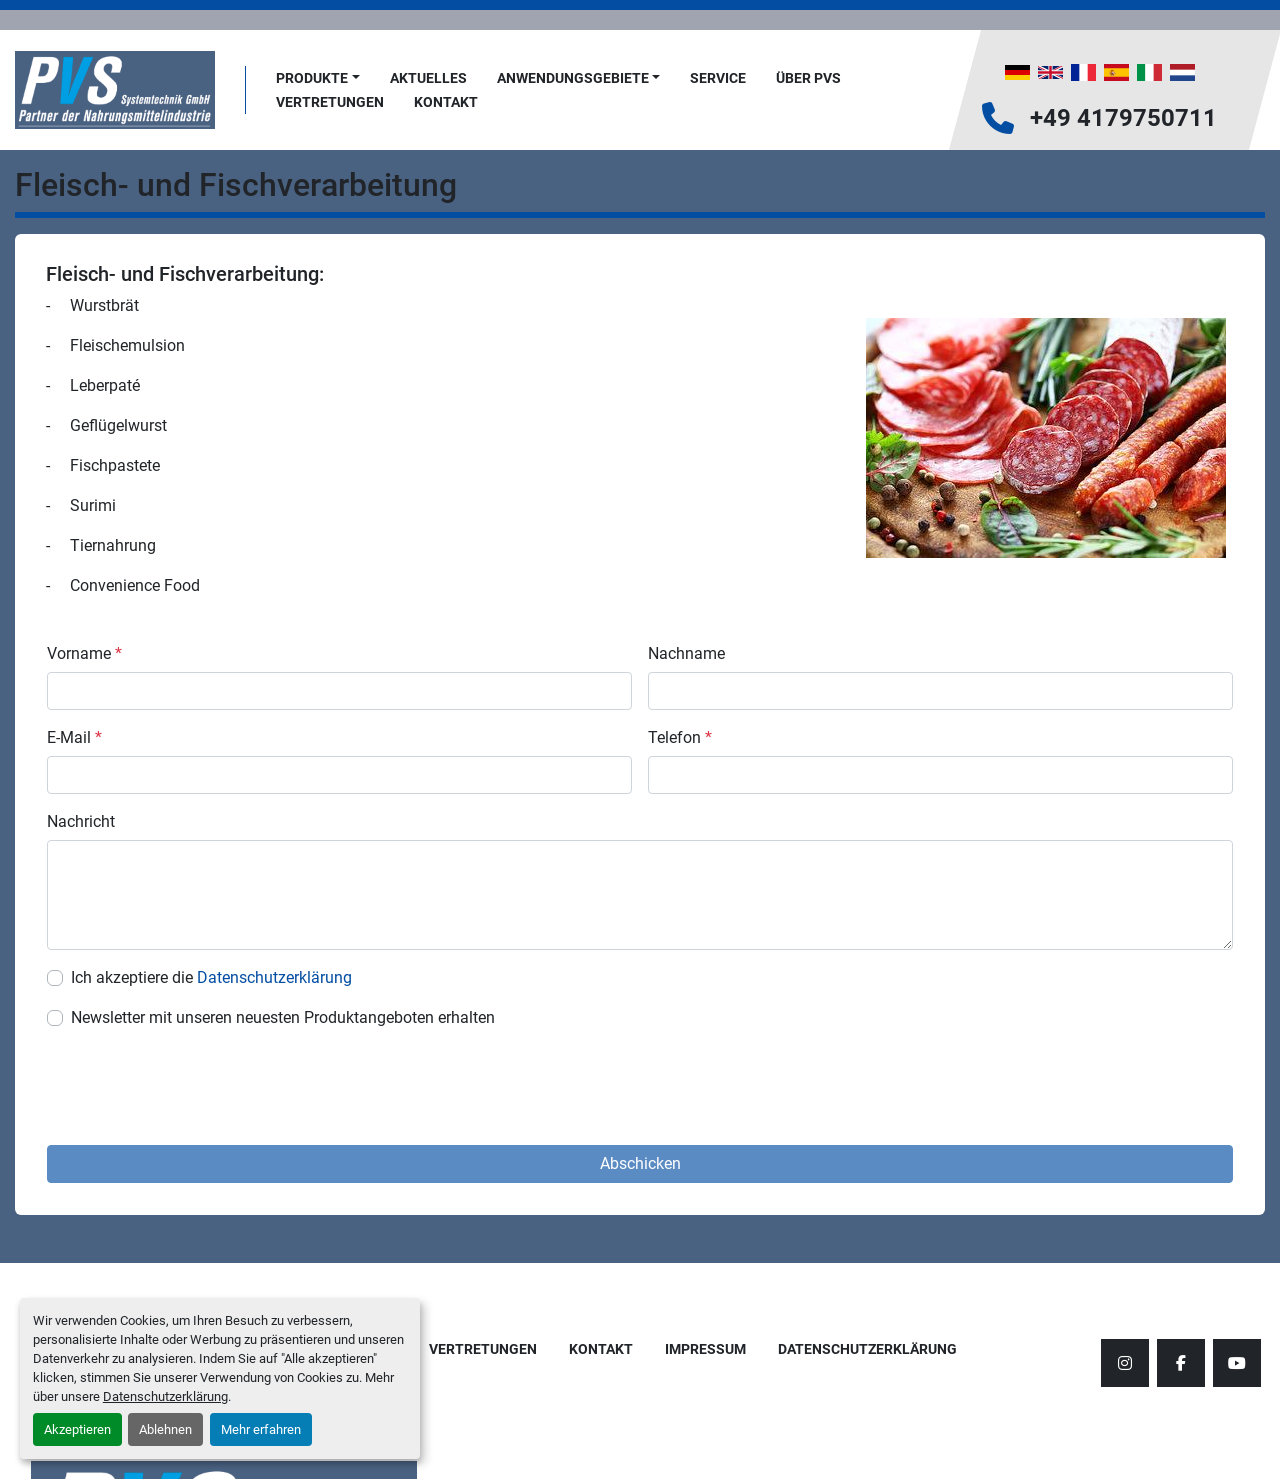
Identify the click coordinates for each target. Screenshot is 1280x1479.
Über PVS (808, 78)
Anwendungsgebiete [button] (573, 78)
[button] (318, 78)
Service (718, 78)
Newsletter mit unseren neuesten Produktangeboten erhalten (283, 1017)
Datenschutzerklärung (165, 1396)
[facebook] (1181, 1363)
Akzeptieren (77, 1429)
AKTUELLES (428, 78)
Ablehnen (165, 1429)
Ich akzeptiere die (211, 977)
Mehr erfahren (261, 1429)
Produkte (312, 78)
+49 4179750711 (1123, 118)
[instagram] (1125, 1363)
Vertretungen (330, 102)
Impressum (705, 1349)
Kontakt (446, 102)
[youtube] (1237, 1363)
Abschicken (640, 1163)
